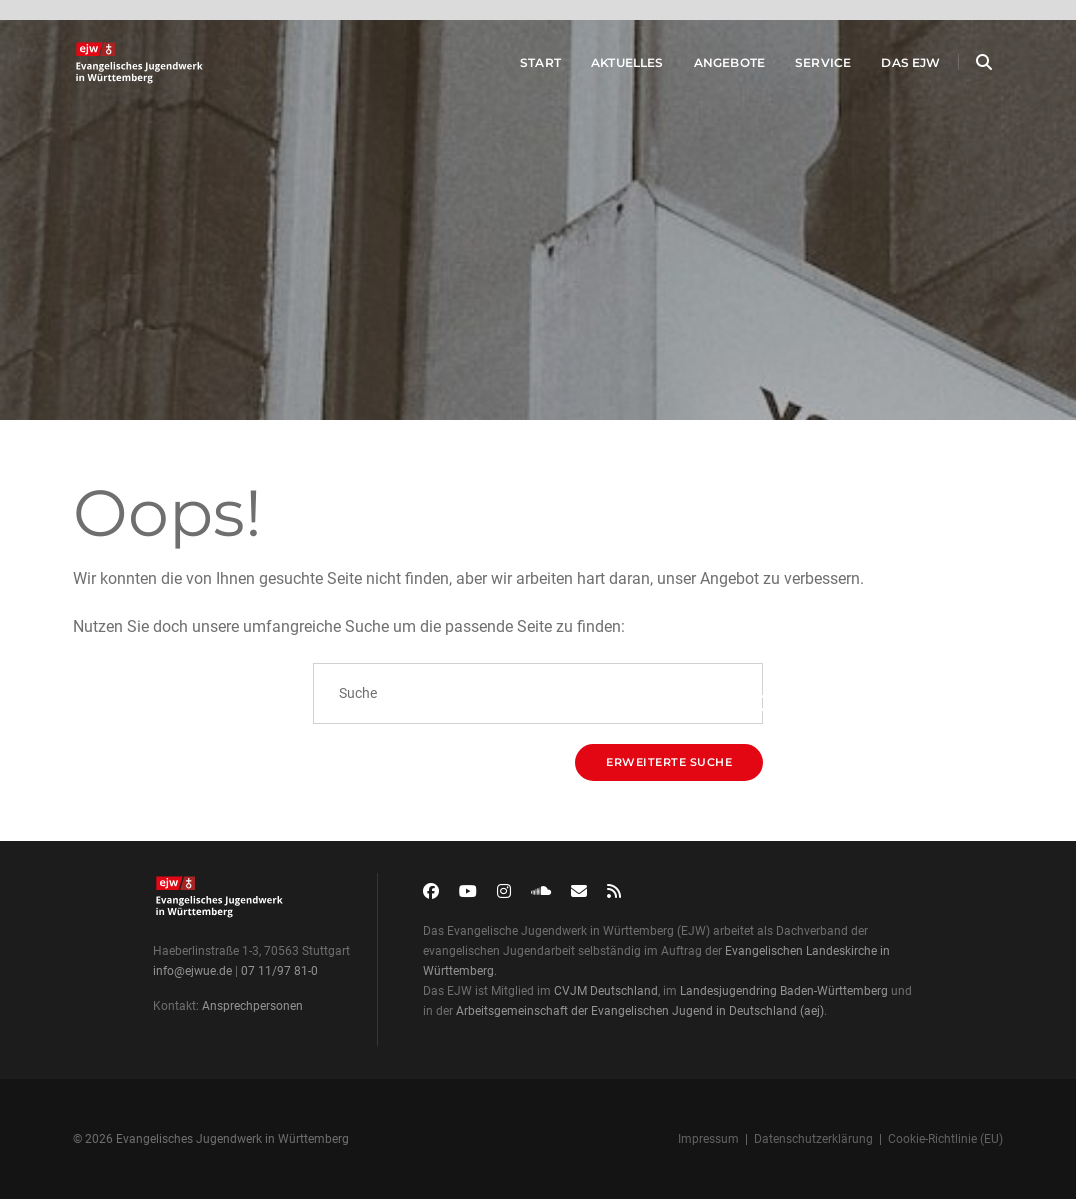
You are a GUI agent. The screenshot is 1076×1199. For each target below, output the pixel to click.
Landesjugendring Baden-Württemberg (784, 991)
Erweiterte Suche (669, 762)
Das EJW (888, 68)
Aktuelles (604, 68)
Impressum (708, 1139)
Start (517, 68)
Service (800, 68)
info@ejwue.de (192, 971)
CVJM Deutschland (606, 991)
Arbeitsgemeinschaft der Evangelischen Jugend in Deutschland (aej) (640, 1011)
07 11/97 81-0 (279, 971)
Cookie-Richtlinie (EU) (945, 1139)
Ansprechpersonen (252, 1006)
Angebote (706, 68)
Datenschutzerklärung (813, 1139)
